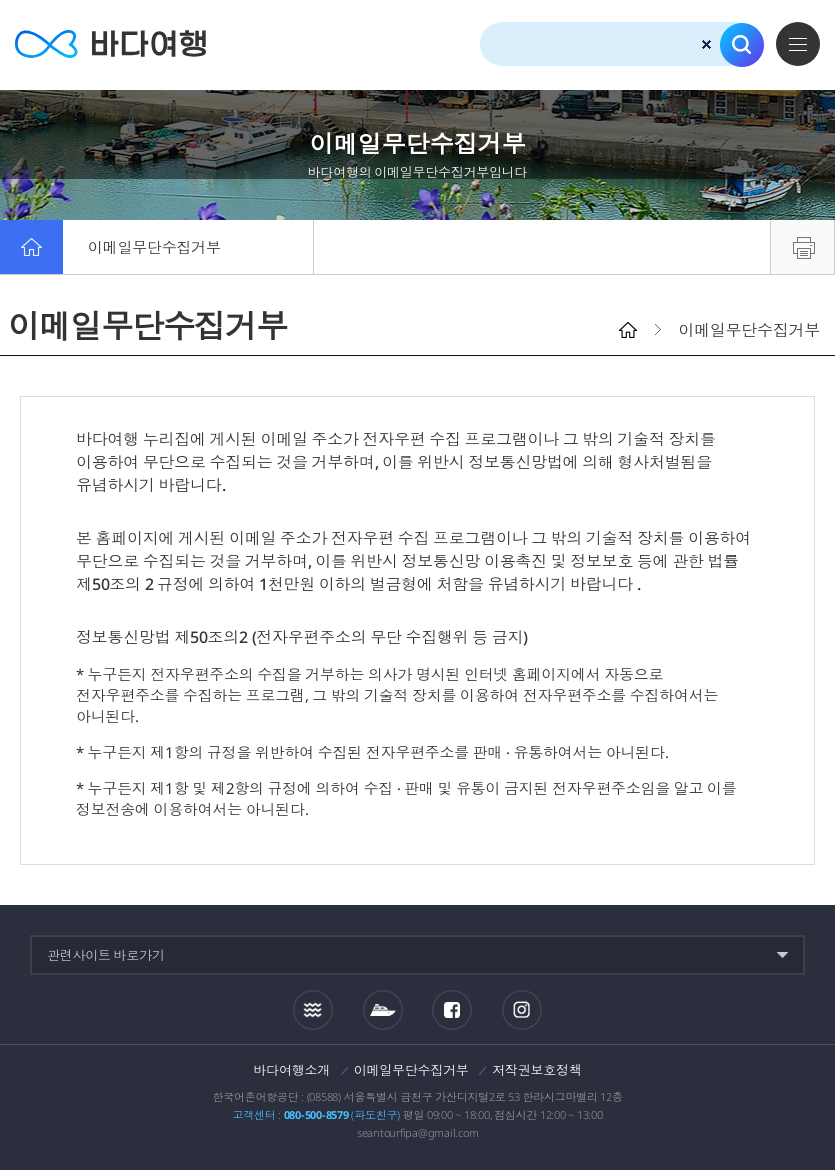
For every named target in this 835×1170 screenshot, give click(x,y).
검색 (742, 45)
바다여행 (110, 44)
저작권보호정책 (536, 1070)
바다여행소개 (292, 1070)
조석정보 (313, 1009)
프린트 (802, 247)
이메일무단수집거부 (154, 247)
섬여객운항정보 (383, 1010)
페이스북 (452, 1010)
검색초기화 (706, 44)
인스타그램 (522, 1009)
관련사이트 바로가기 (106, 955)
